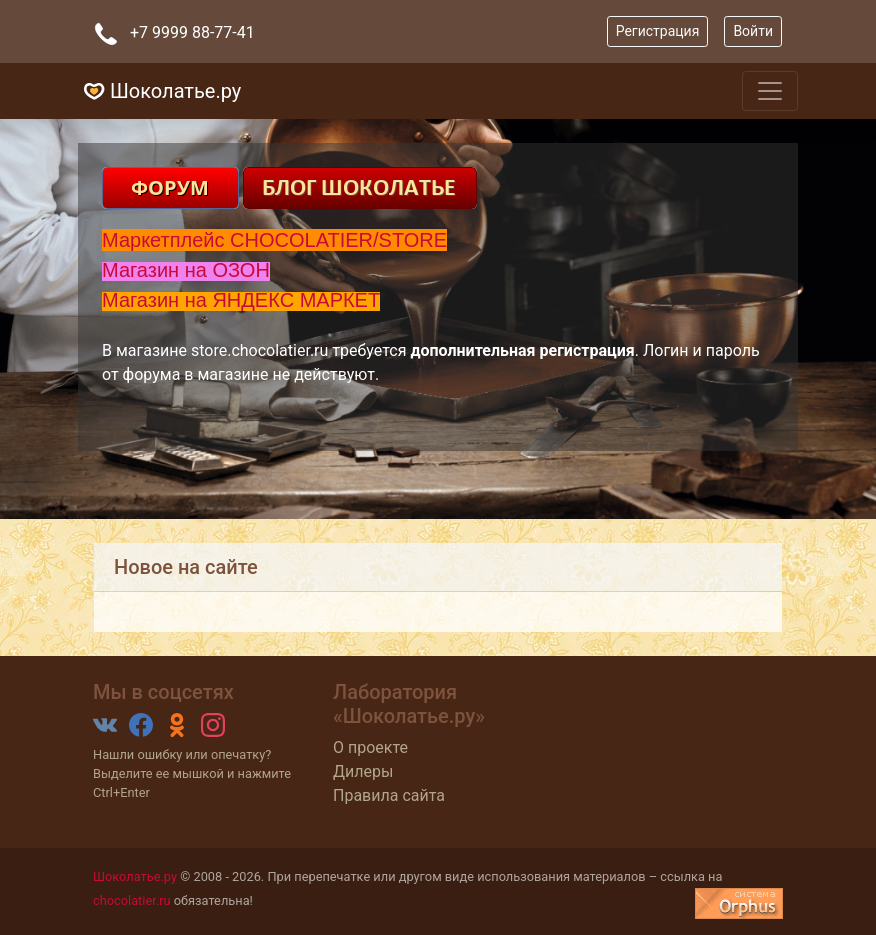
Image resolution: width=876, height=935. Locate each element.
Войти (753, 31)
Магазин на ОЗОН (186, 270)
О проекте (370, 747)
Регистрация (658, 31)
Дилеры (363, 771)
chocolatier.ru (132, 900)
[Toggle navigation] (770, 91)
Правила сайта (389, 795)
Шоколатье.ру (135, 876)
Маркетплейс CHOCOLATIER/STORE (274, 240)
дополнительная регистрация (522, 350)
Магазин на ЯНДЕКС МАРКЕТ (241, 300)
